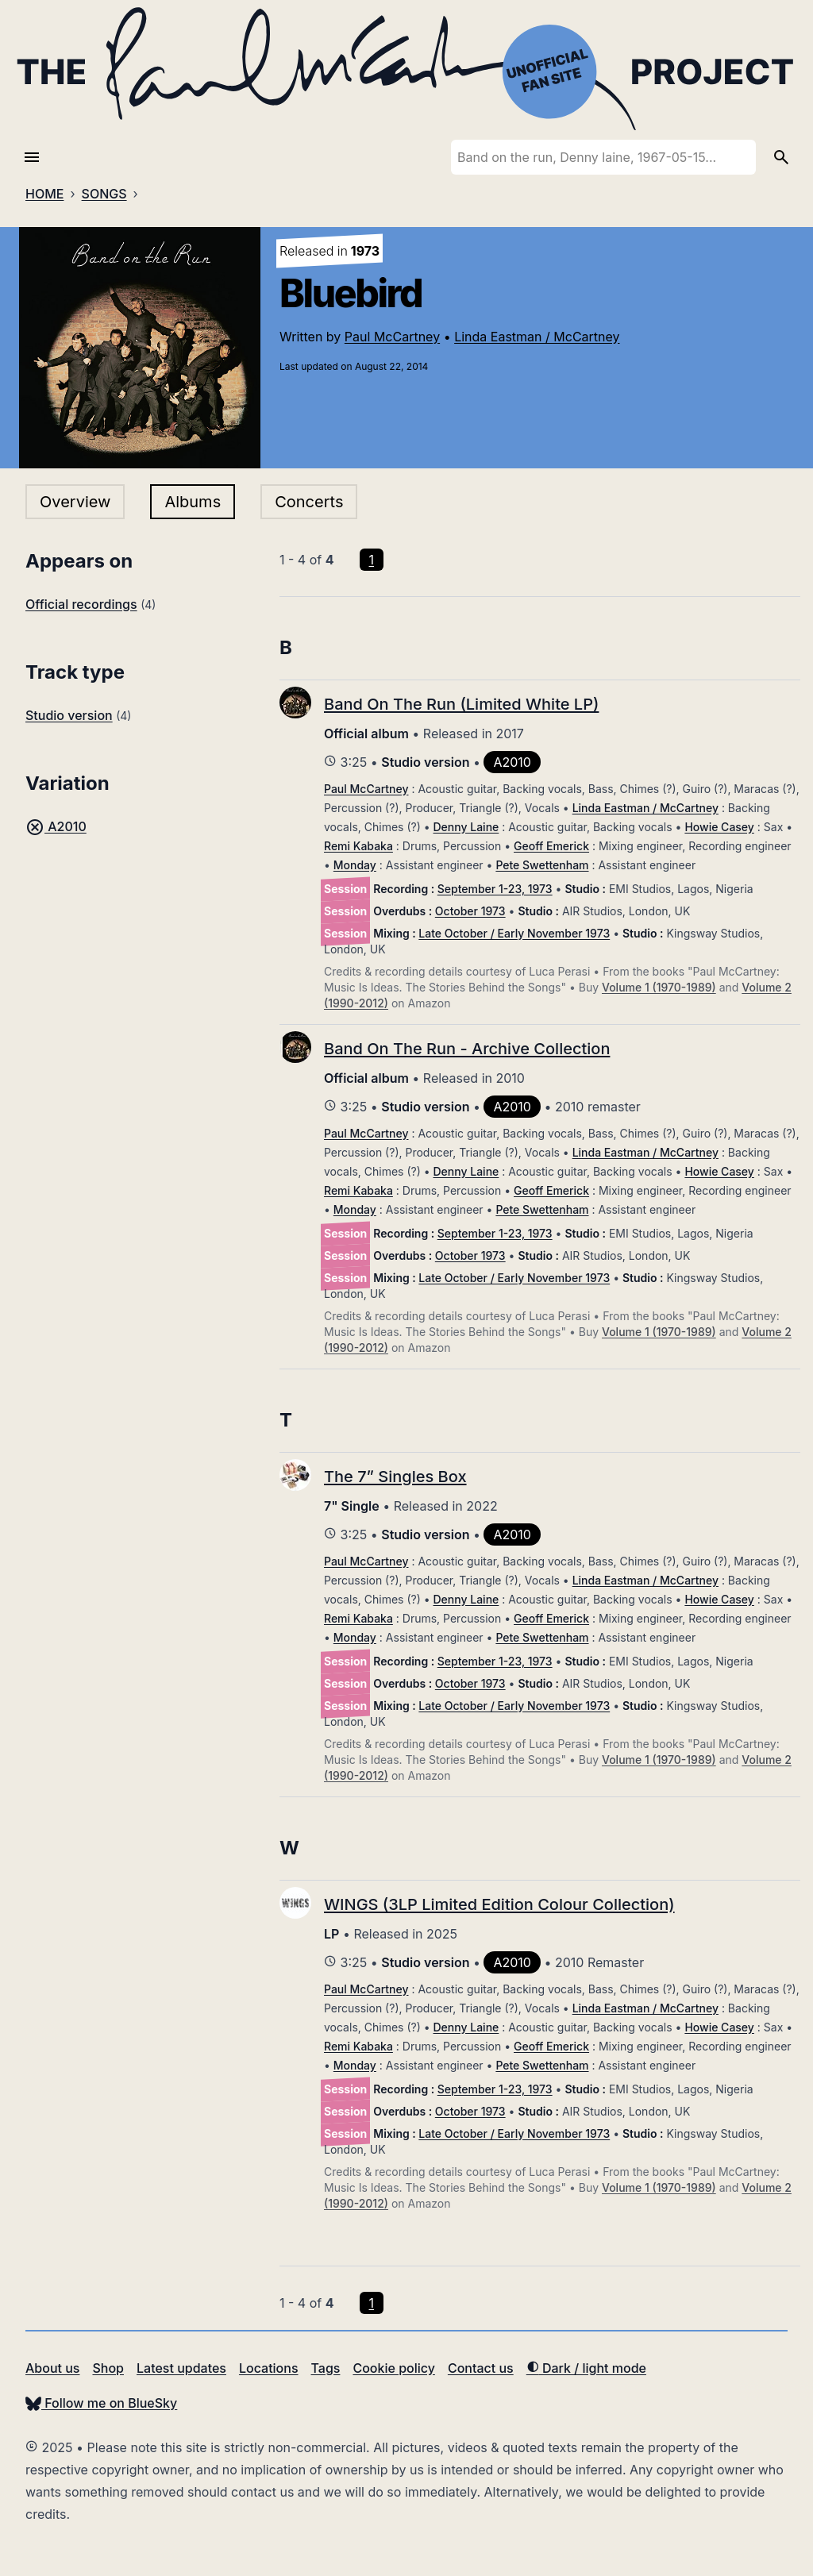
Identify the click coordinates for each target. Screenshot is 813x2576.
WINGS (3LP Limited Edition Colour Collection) (499, 1904)
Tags (326, 2368)
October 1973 (470, 911)
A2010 (56, 826)
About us (52, 2368)
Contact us (481, 2368)
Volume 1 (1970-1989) (659, 987)
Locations (269, 2368)
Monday (354, 865)
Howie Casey (719, 827)
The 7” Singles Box (395, 1476)
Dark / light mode (586, 2368)
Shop (108, 2368)
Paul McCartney (392, 337)
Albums (192, 501)
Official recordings (81, 604)
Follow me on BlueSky (101, 2403)
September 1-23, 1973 (495, 888)
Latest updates (181, 2368)
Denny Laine (466, 827)
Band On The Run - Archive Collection (467, 1048)
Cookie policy (393, 2368)
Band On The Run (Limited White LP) (461, 704)
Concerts (309, 501)
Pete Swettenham (541, 865)
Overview (75, 501)
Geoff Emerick (551, 846)
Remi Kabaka (358, 846)
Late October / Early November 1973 (514, 933)
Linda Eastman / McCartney (536, 337)
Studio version (69, 715)
